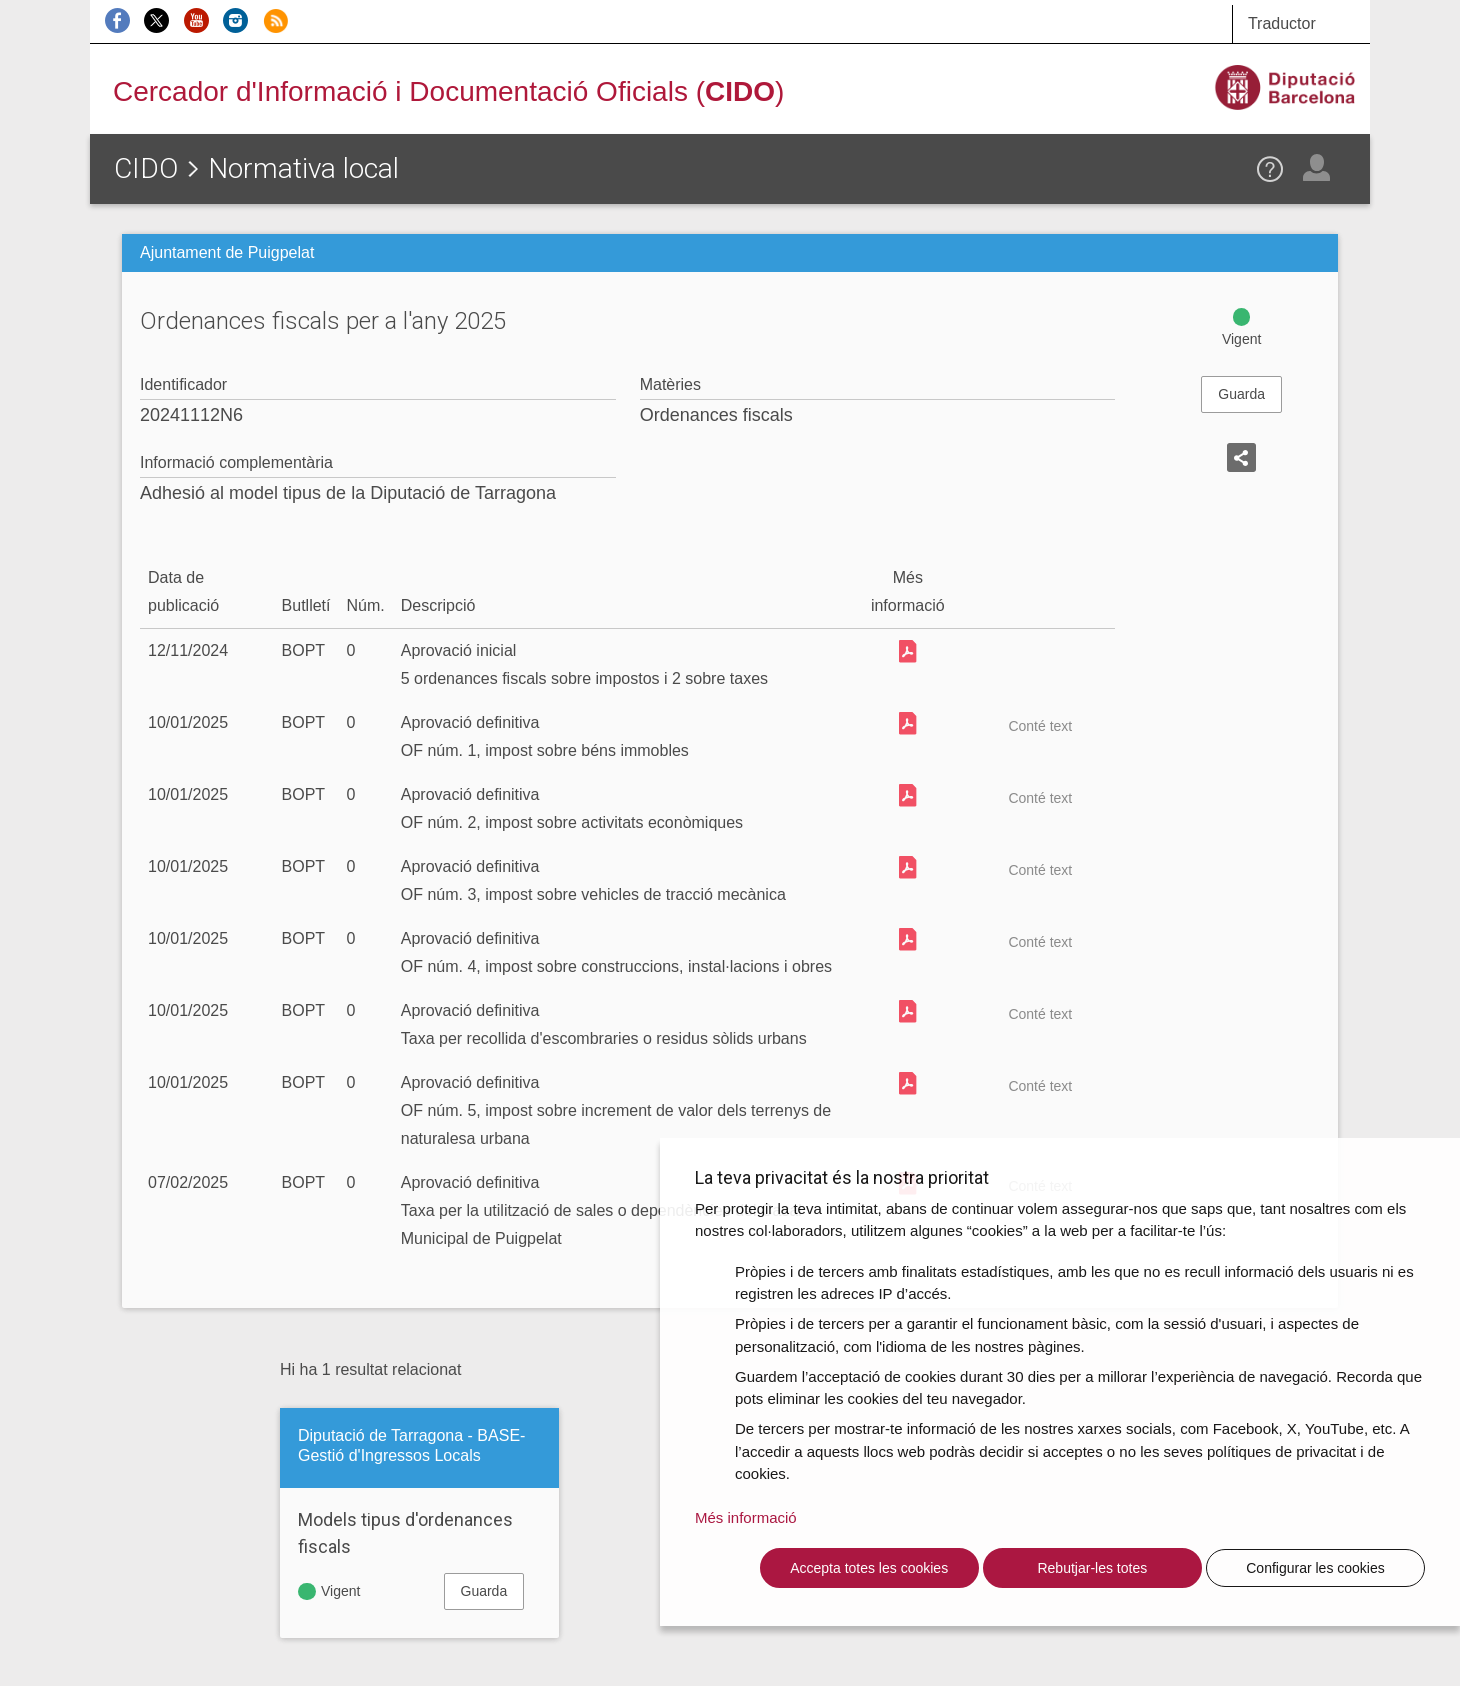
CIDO (146, 168)
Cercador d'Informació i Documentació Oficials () (448, 91)
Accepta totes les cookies (869, 1568)
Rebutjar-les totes (1092, 1568)
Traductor (1282, 23)
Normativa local (303, 168)
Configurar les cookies (1315, 1568)
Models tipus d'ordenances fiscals (405, 1533)
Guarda (1241, 394)
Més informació (746, 1517)
